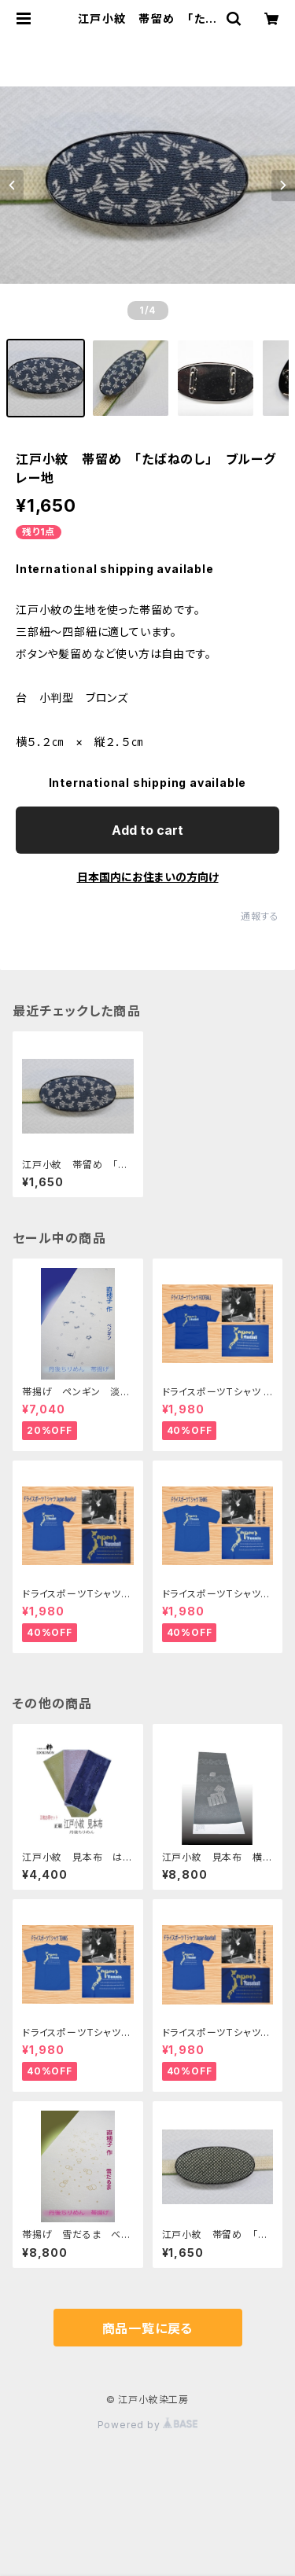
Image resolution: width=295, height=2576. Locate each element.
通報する (260, 916)
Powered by (148, 2425)
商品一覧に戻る (148, 2328)
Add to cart (147, 830)
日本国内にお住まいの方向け (148, 877)
